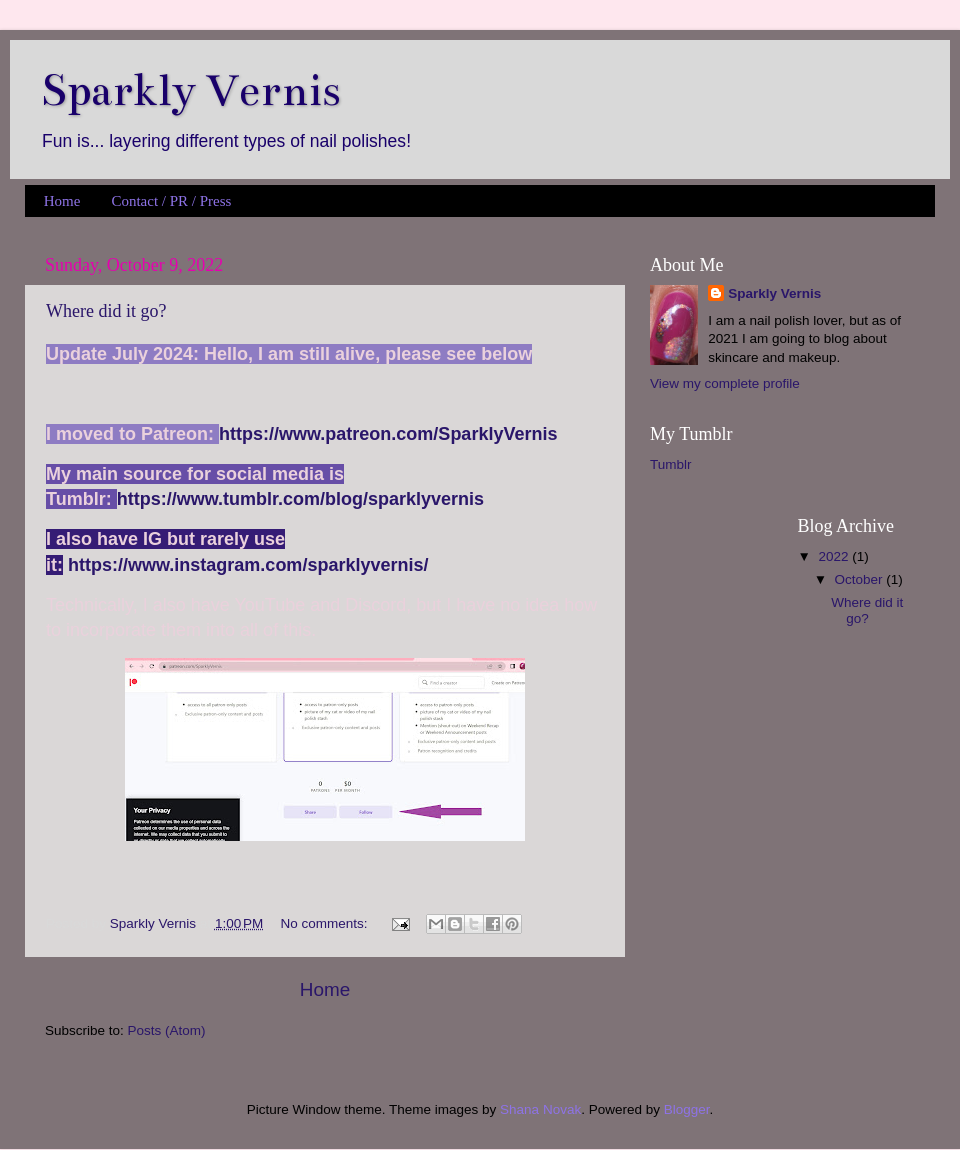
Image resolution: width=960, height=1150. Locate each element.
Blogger (687, 1109)
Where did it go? (106, 311)
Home (62, 201)
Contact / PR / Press (171, 201)
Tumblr (671, 464)
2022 (835, 556)
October (861, 579)
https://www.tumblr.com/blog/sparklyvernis (300, 499)
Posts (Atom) (167, 1030)
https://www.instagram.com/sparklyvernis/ (248, 565)
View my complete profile (725, 383)
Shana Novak (540, 1109)
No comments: (326, 923)
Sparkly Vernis (774, 293)
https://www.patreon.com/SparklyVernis (388, 434)
